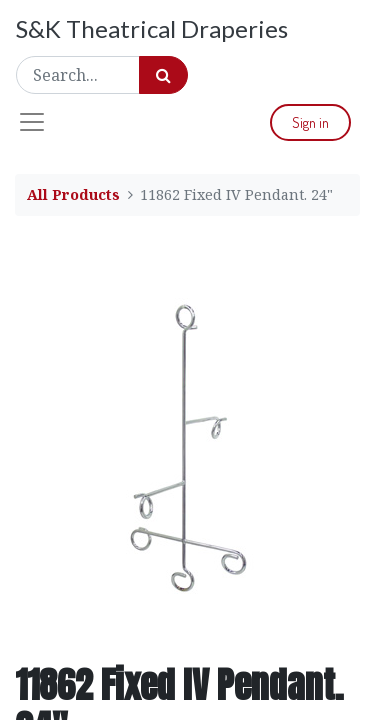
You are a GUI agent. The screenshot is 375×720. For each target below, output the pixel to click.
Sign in (310, 122)
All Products (73, 194)
